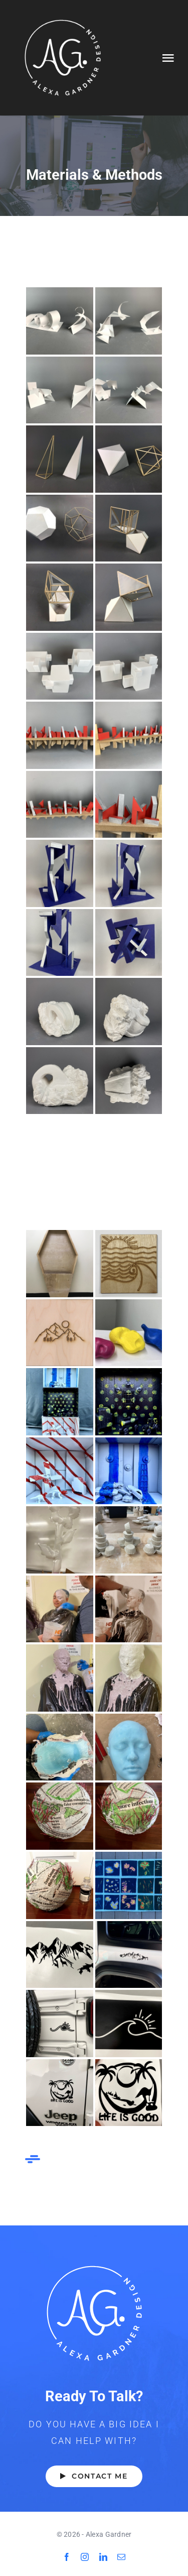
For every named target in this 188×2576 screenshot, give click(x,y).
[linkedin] (103, 2557)
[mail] (121, 2557)
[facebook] (67, 2557)
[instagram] (85, 2557)
